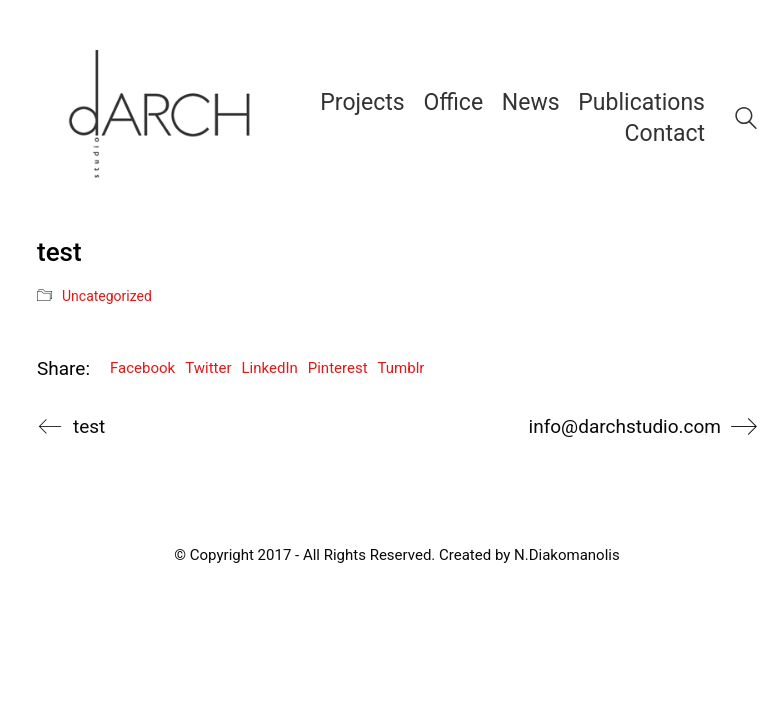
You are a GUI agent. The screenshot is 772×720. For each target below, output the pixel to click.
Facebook (142, 368)
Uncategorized (107, 296)
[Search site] (746, 121)
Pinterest (338, 368)
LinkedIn (270, 368)
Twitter (208, 368)
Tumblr (401, 368)
